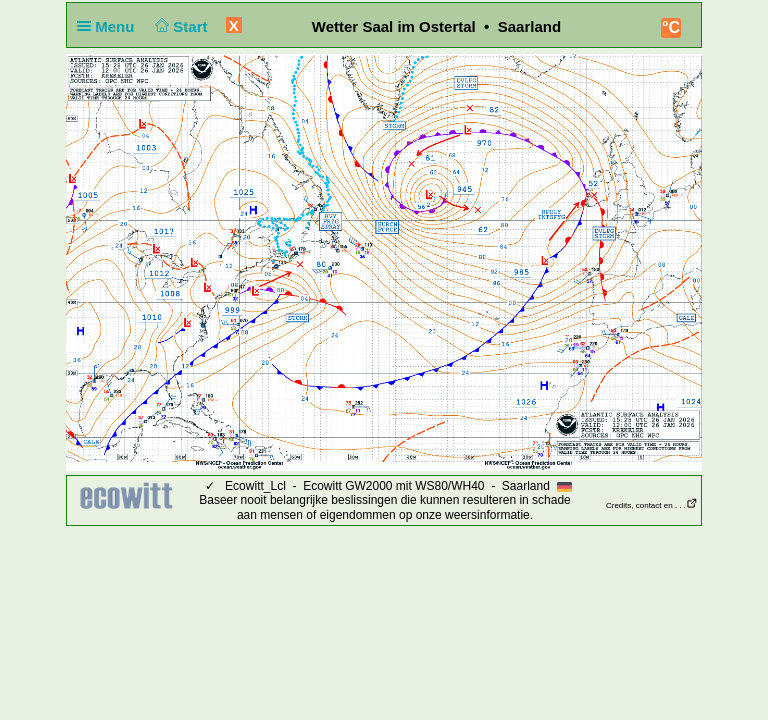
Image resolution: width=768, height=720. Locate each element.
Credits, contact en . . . (652, 505)
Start (179, 26)
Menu (110, 26)
